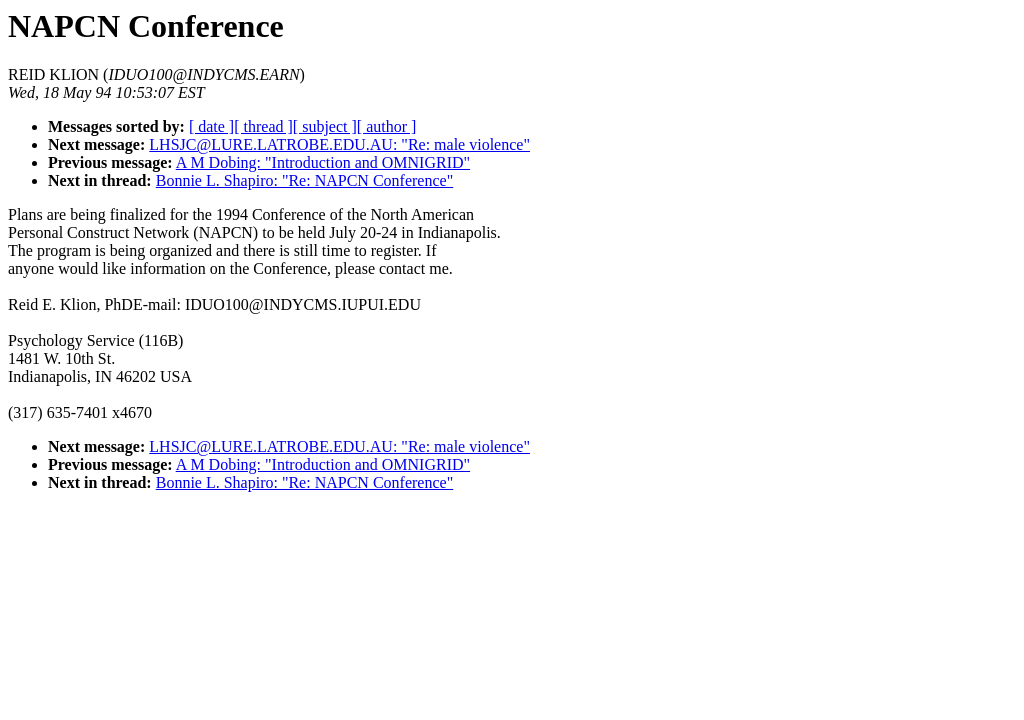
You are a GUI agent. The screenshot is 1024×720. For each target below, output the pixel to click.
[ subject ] (325, 126)
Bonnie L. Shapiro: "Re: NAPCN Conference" (304, 180)
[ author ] (387, 126)
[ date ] (211, 126)
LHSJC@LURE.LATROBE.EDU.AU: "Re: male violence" (339, 144)
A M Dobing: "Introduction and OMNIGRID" (323, 162)
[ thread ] (263, 126)
